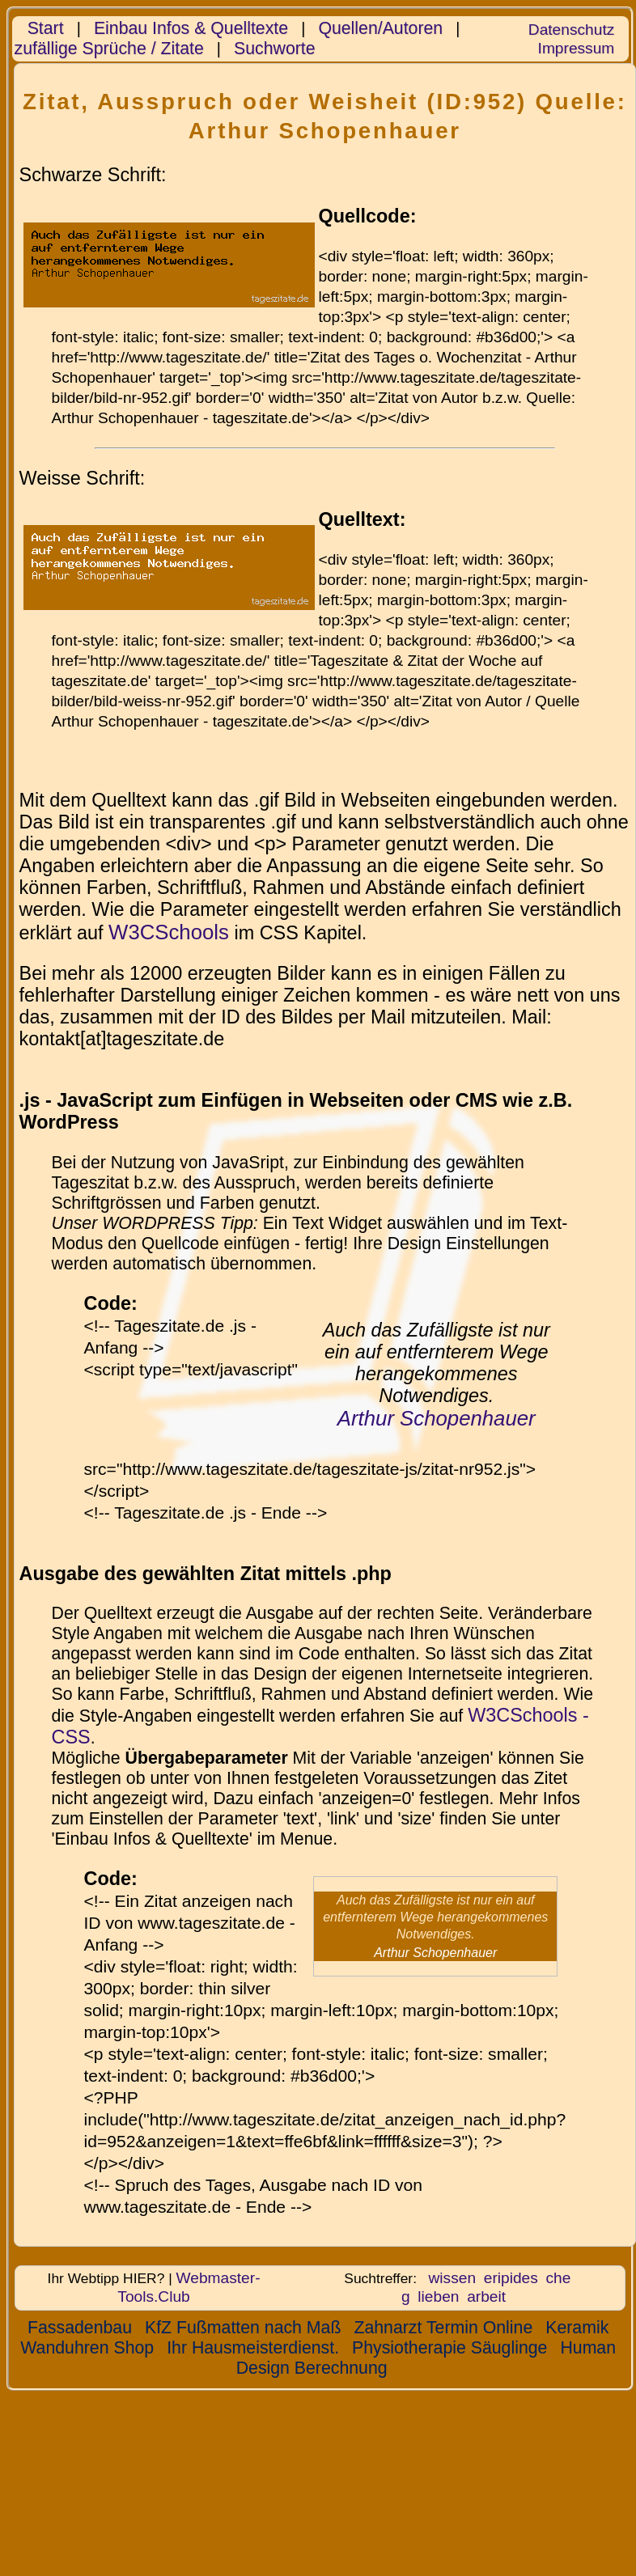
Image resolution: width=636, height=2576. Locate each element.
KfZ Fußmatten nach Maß (243, 2327)
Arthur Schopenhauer (436, 1418)
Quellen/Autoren (380, 28)
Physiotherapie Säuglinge (449, 2348)
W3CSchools (168, 932)
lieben (438, 2296)
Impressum (576, 48)
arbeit (486, 2296)
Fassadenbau (80, 2327)
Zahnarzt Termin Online (443, 2327)
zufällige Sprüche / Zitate (109, 48)
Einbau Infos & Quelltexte (191, 28)
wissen (453, 2277)
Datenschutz (571, 29)
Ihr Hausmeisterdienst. (253, 2348)
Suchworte (275, 48)
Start (46, 28)
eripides (511, 2277)
